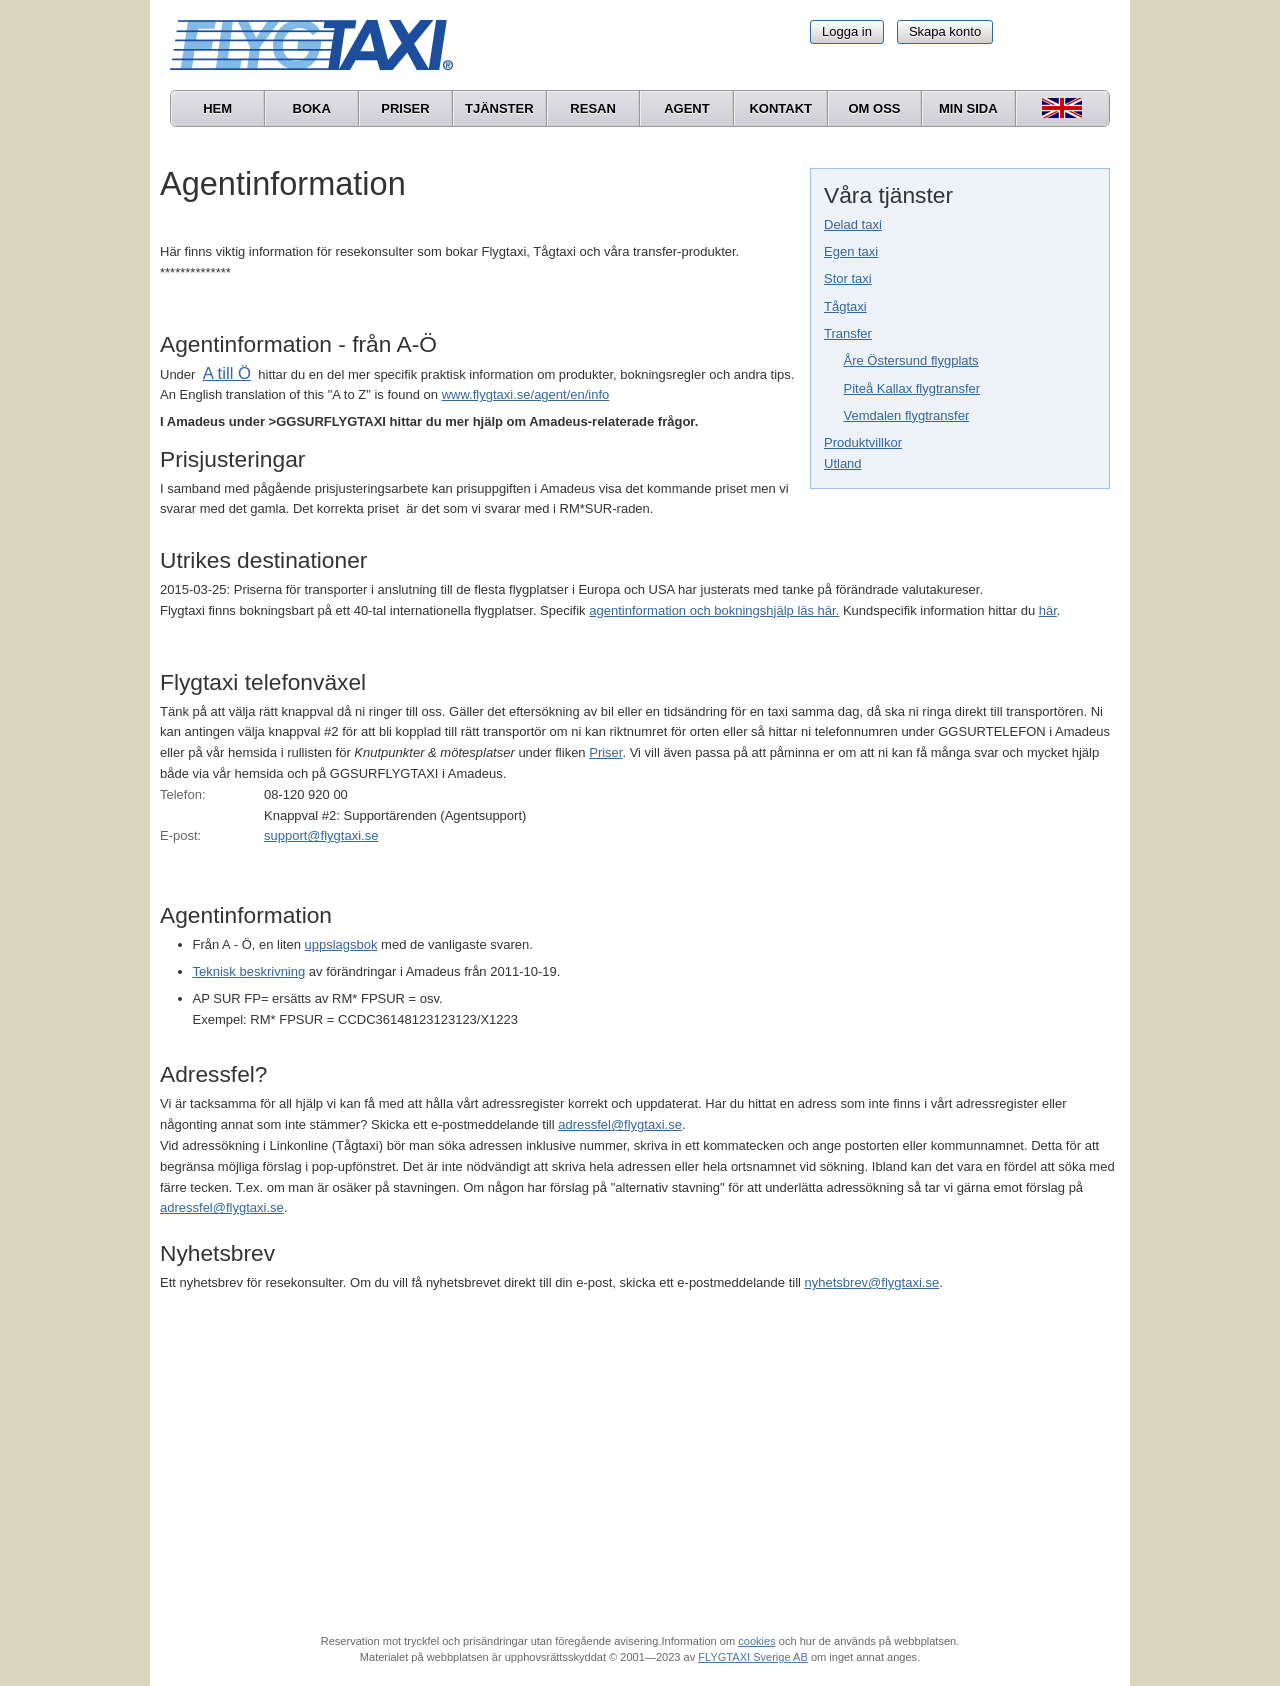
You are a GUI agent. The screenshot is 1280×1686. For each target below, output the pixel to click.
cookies (756, 1641)
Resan (593, 108)
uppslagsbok (341, 944)
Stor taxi (848, 278)
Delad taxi (853, 224)
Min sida (968, 108)
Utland (843, 463)
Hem (217, 108)
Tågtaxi (845, 306)
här (1048, 610)
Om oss (874, 108)
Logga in (847, 31)
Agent (687, 108)
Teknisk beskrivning (249, 971)
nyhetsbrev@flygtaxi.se (872, 1282)
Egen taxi (851, 251)
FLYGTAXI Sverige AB (753, 1657)
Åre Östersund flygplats (911, 360)
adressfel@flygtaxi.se (620, 1124)
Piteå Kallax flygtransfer (912, 388)
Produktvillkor (863, 442)
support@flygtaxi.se (321, 835)
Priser (405, 108)
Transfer (848, 333)
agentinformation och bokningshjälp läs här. (714, 610)
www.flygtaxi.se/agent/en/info (526, 394)
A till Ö (227, 373)
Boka (312, 108)
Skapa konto (945, 31)
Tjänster (499, 108)
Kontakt (780, 108)
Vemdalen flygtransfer (907, 415)
